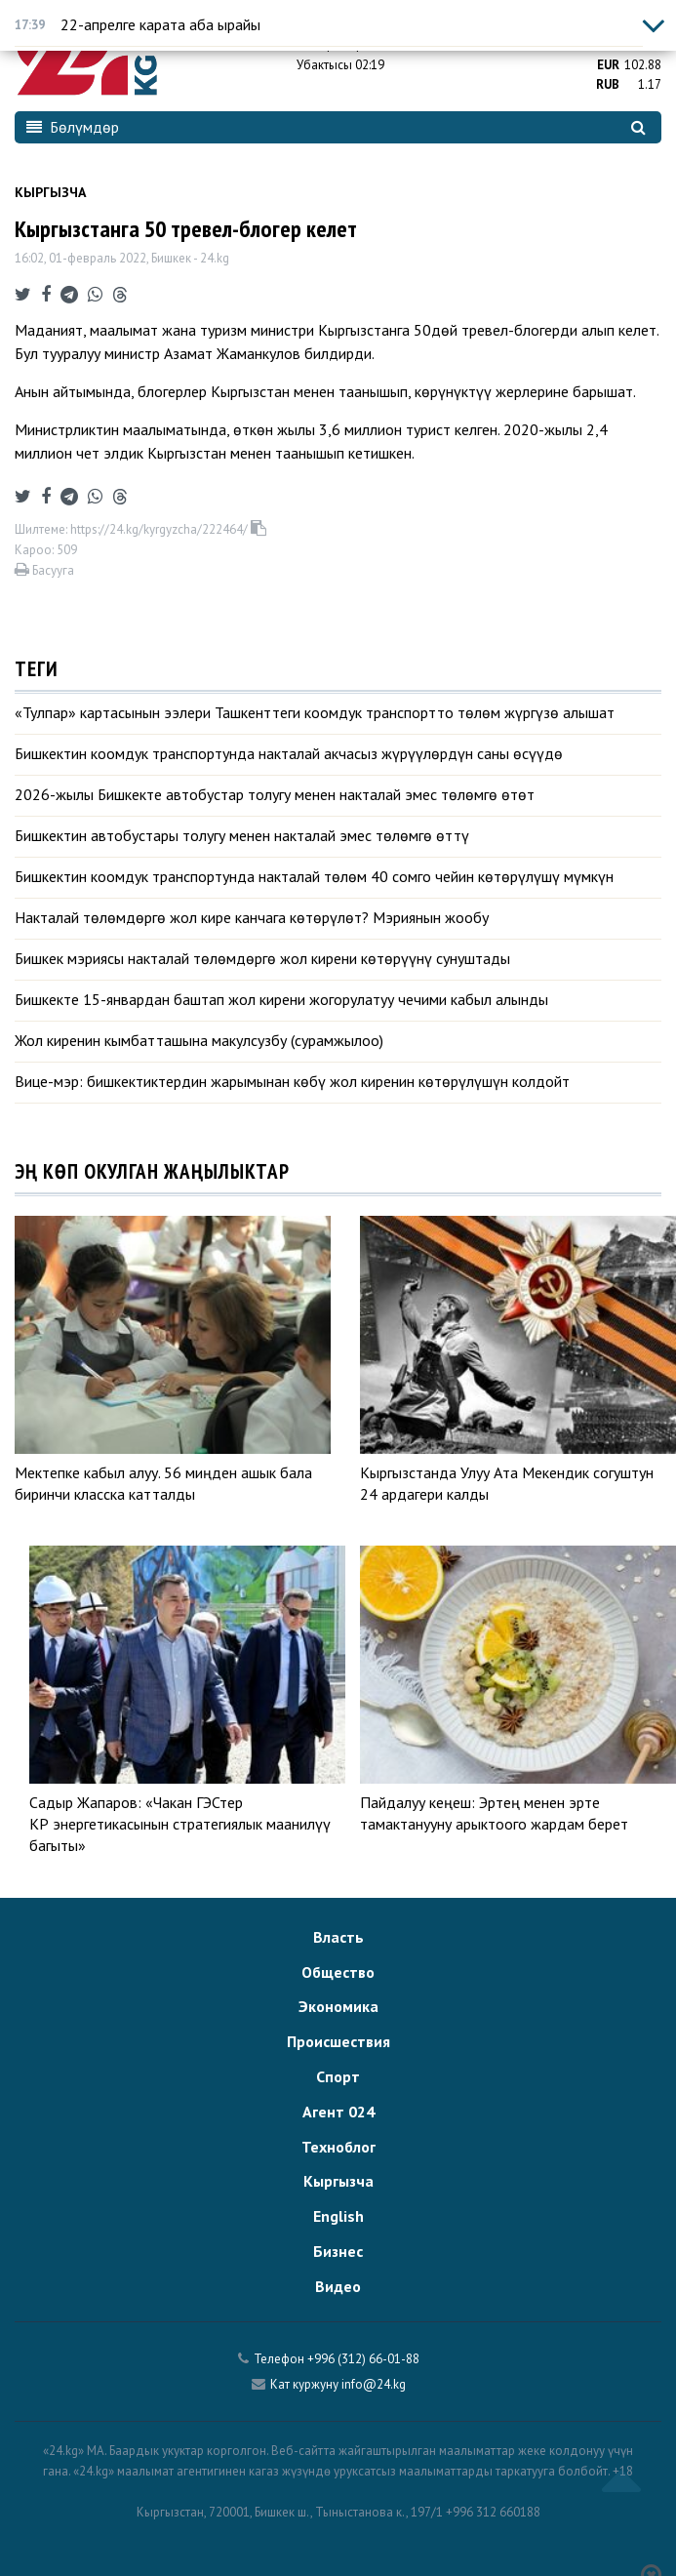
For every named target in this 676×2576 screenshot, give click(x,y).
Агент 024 (338, 2111)
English (338, 2216)
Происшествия (338, 2041)
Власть (338, 1937)
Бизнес (338, 2251)
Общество (338, 1972)
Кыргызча (50, 192)
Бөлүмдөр (72, 127)
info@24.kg (373, 2384)
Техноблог (338, 2146)
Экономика (338, 2006)
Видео (338, 2286)
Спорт (338, 2076)
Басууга (44, 570)
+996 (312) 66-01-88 (363, 2359)
